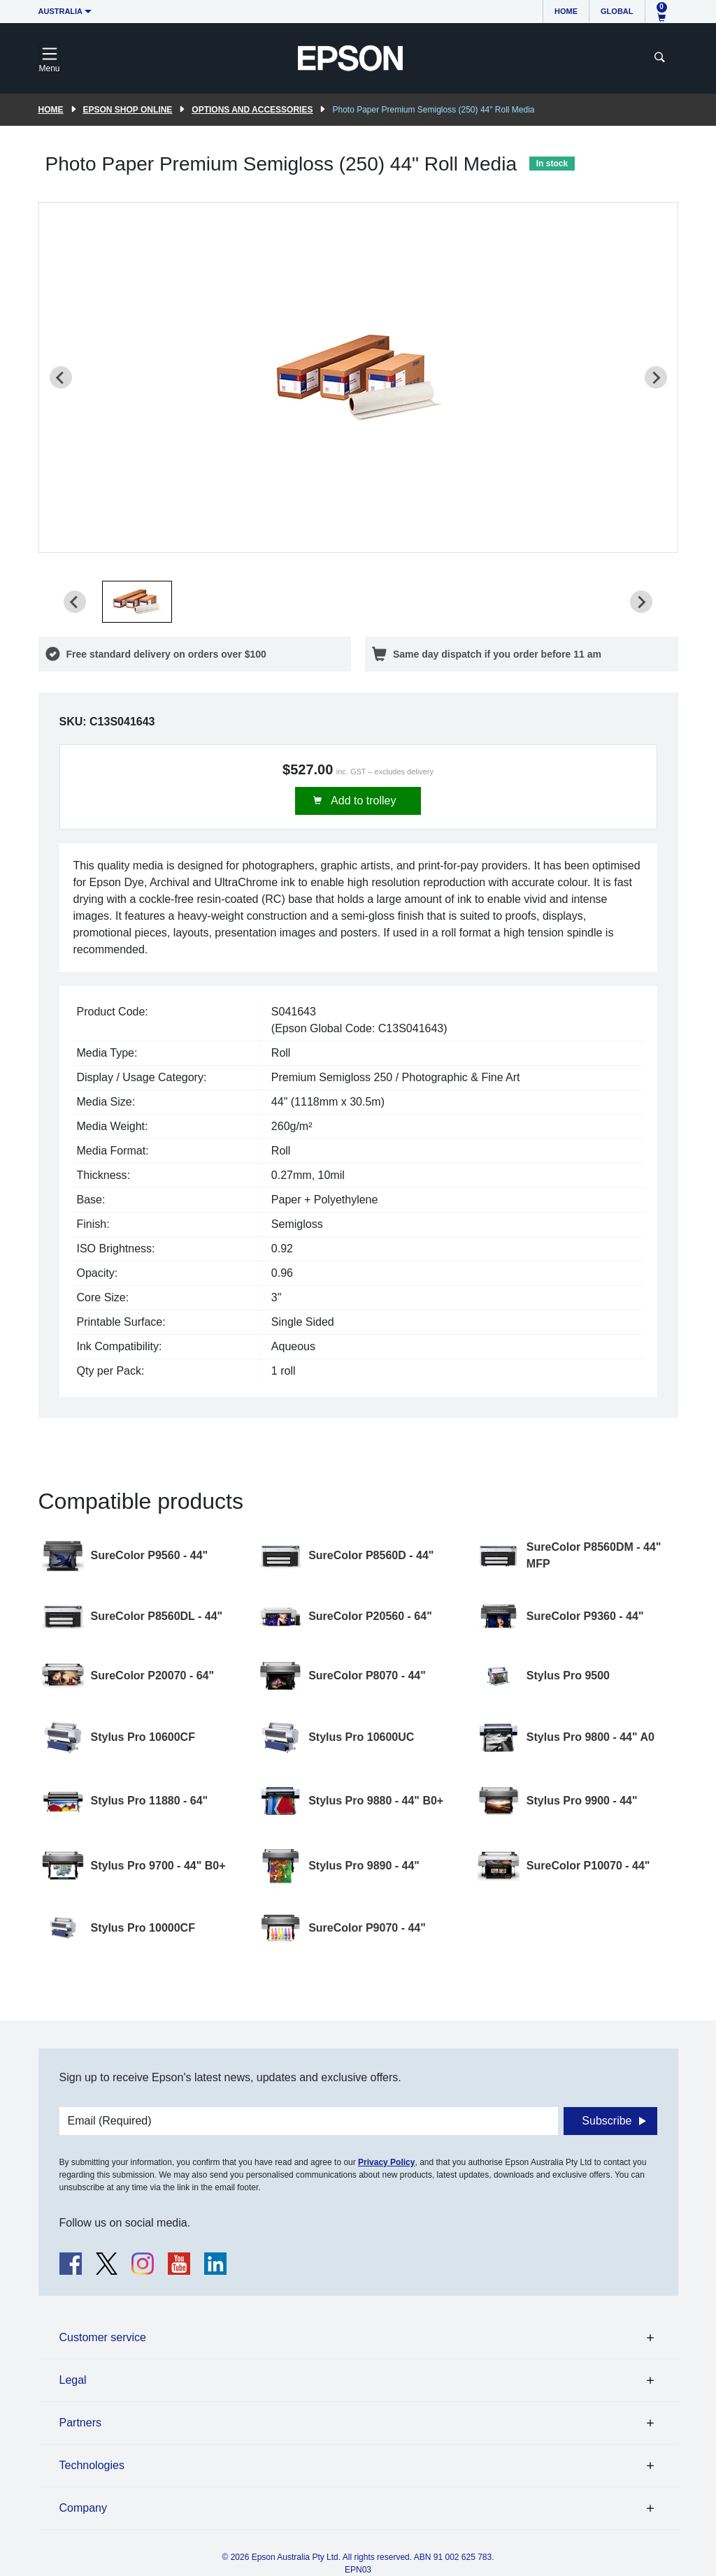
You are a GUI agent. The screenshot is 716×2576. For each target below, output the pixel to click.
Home (566, 11)
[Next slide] (656, 377)
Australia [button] (60, 11)
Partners (80, 2423)
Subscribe (606, 2121)
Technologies (91, 2465)
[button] (137, 602)
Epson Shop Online (128, 110)
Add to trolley (362, 800)
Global (617, 11)
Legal (73, 2380)
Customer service (102, 2337)
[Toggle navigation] (49, 58)
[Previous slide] (61, 377)
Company (83, 2508)
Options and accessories (252, 110)
